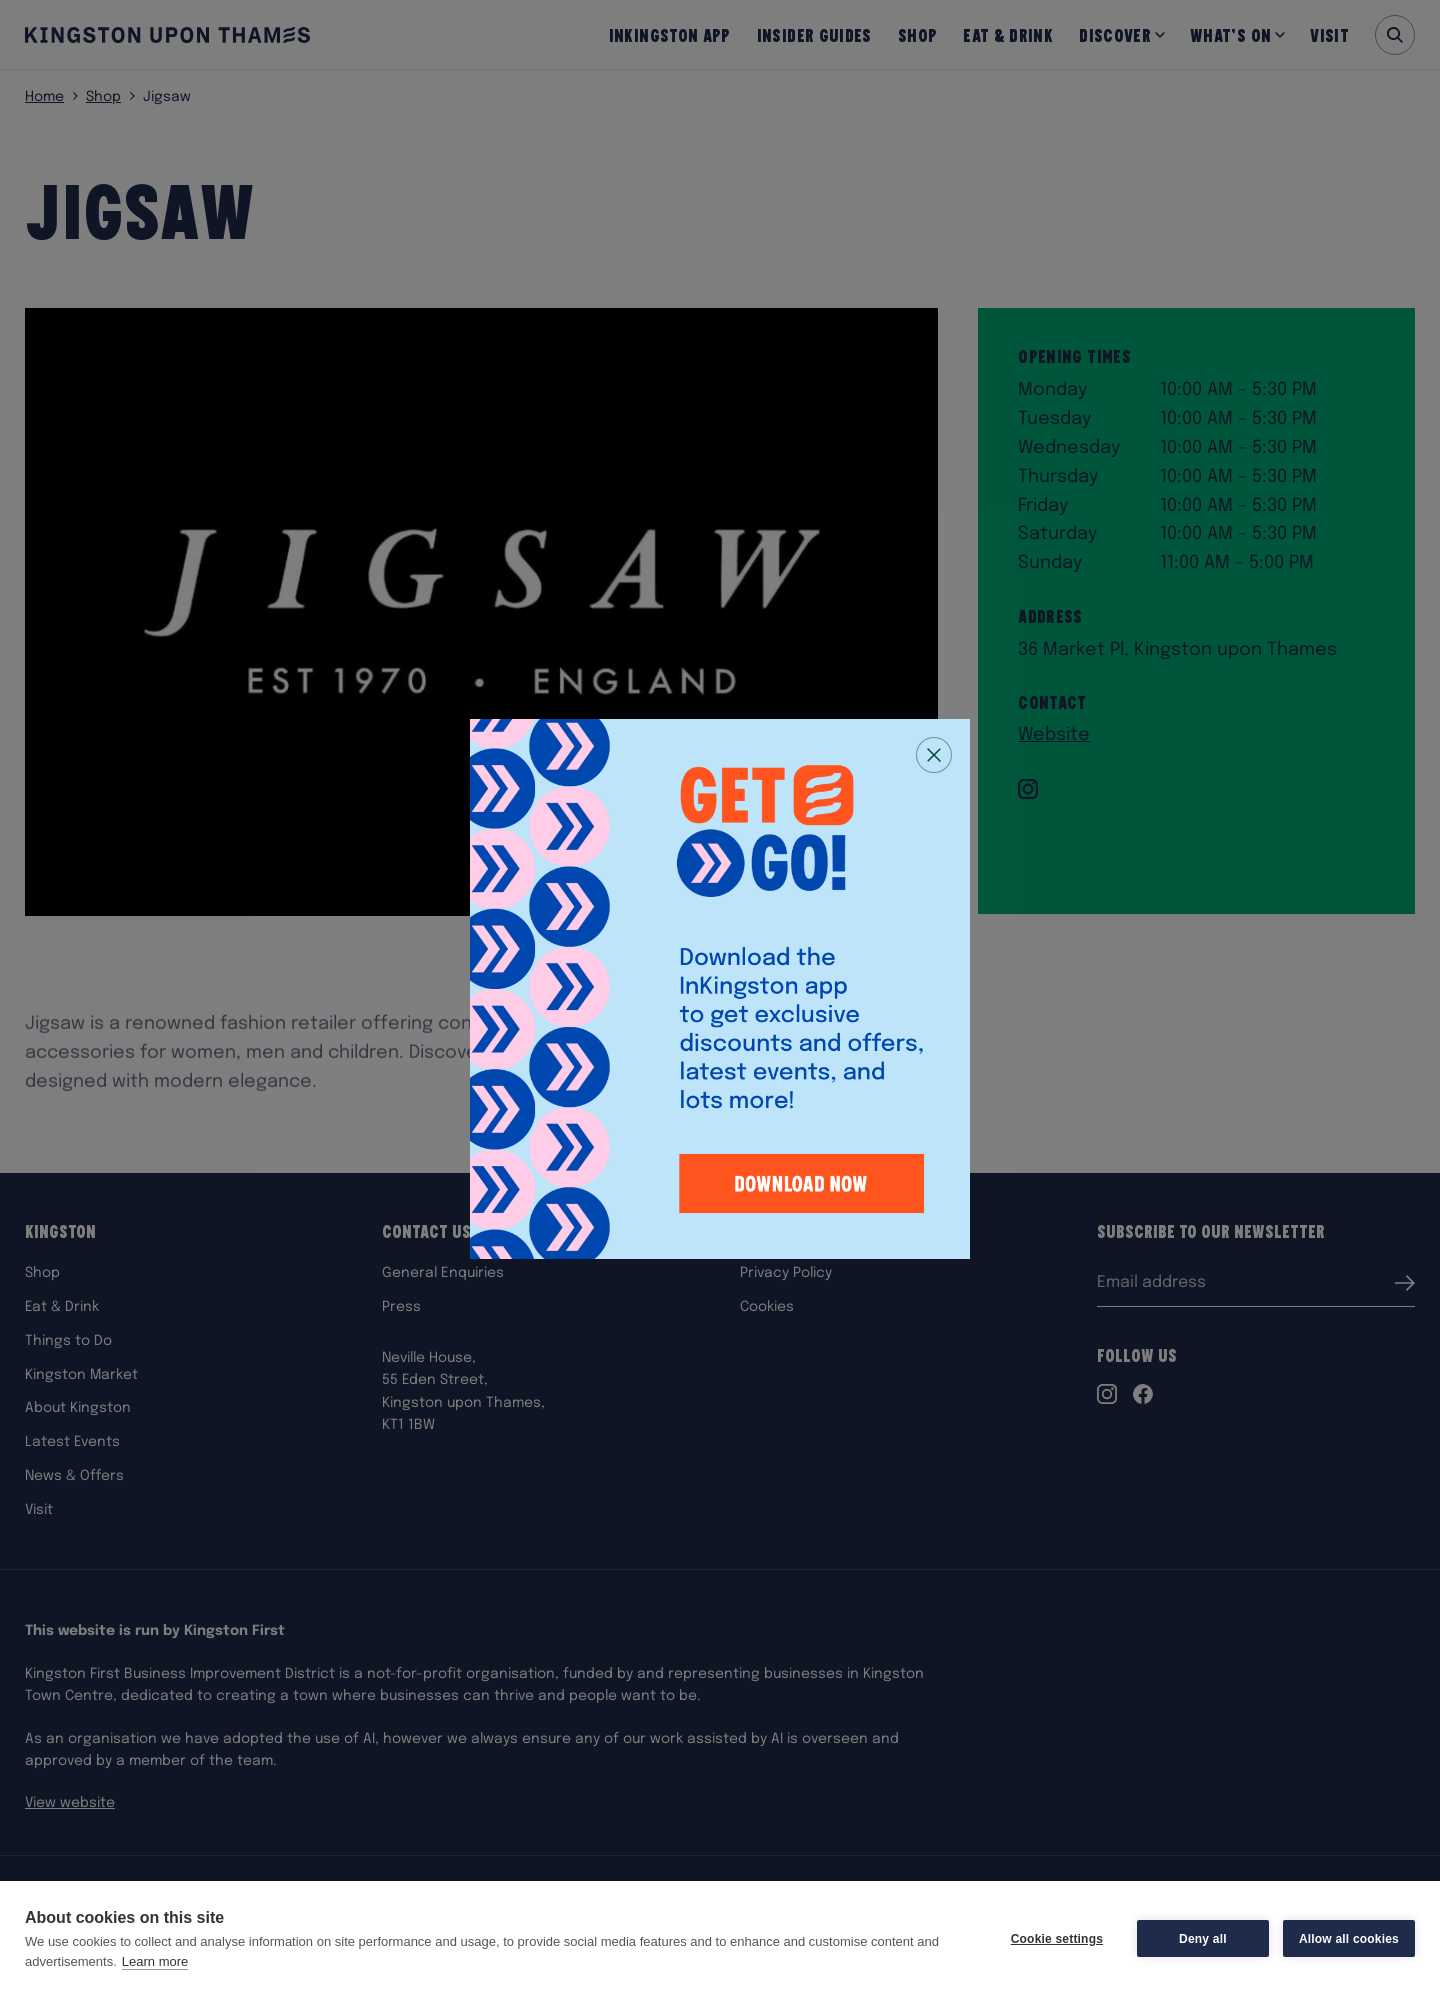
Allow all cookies (1349, 1939)
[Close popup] (934, 755)
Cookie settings (1057, 1939)
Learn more (155, 1961)
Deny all (1203, 1939)
